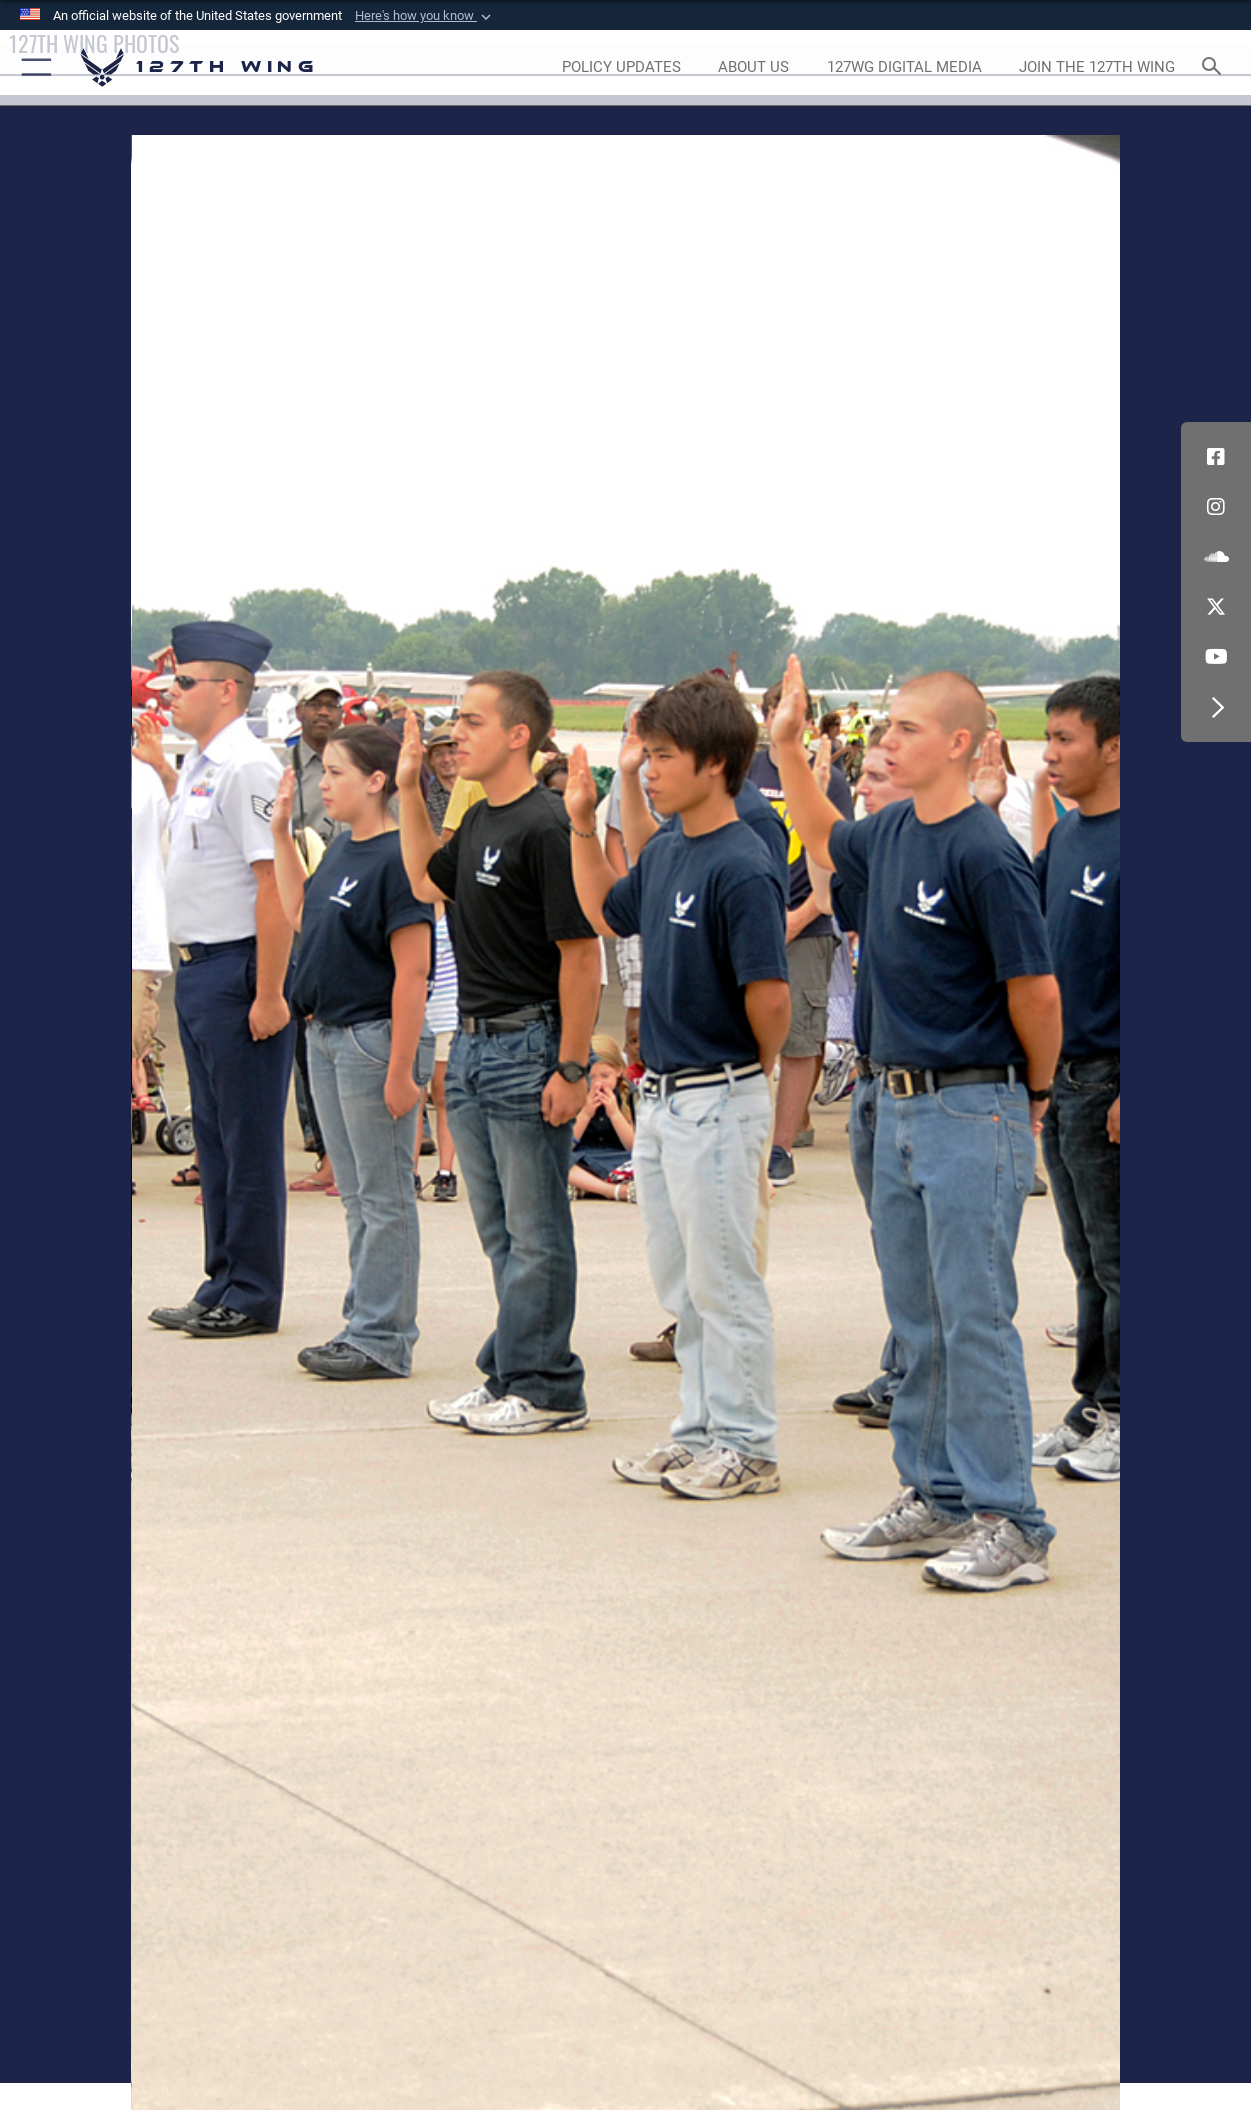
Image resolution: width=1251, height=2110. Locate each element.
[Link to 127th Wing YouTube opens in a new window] (1216, 657)
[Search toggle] (1216, 68)
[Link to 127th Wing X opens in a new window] (1216, 607)
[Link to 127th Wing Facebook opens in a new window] (1216, 457)
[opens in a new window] (621, 67)
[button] (425, 16)
